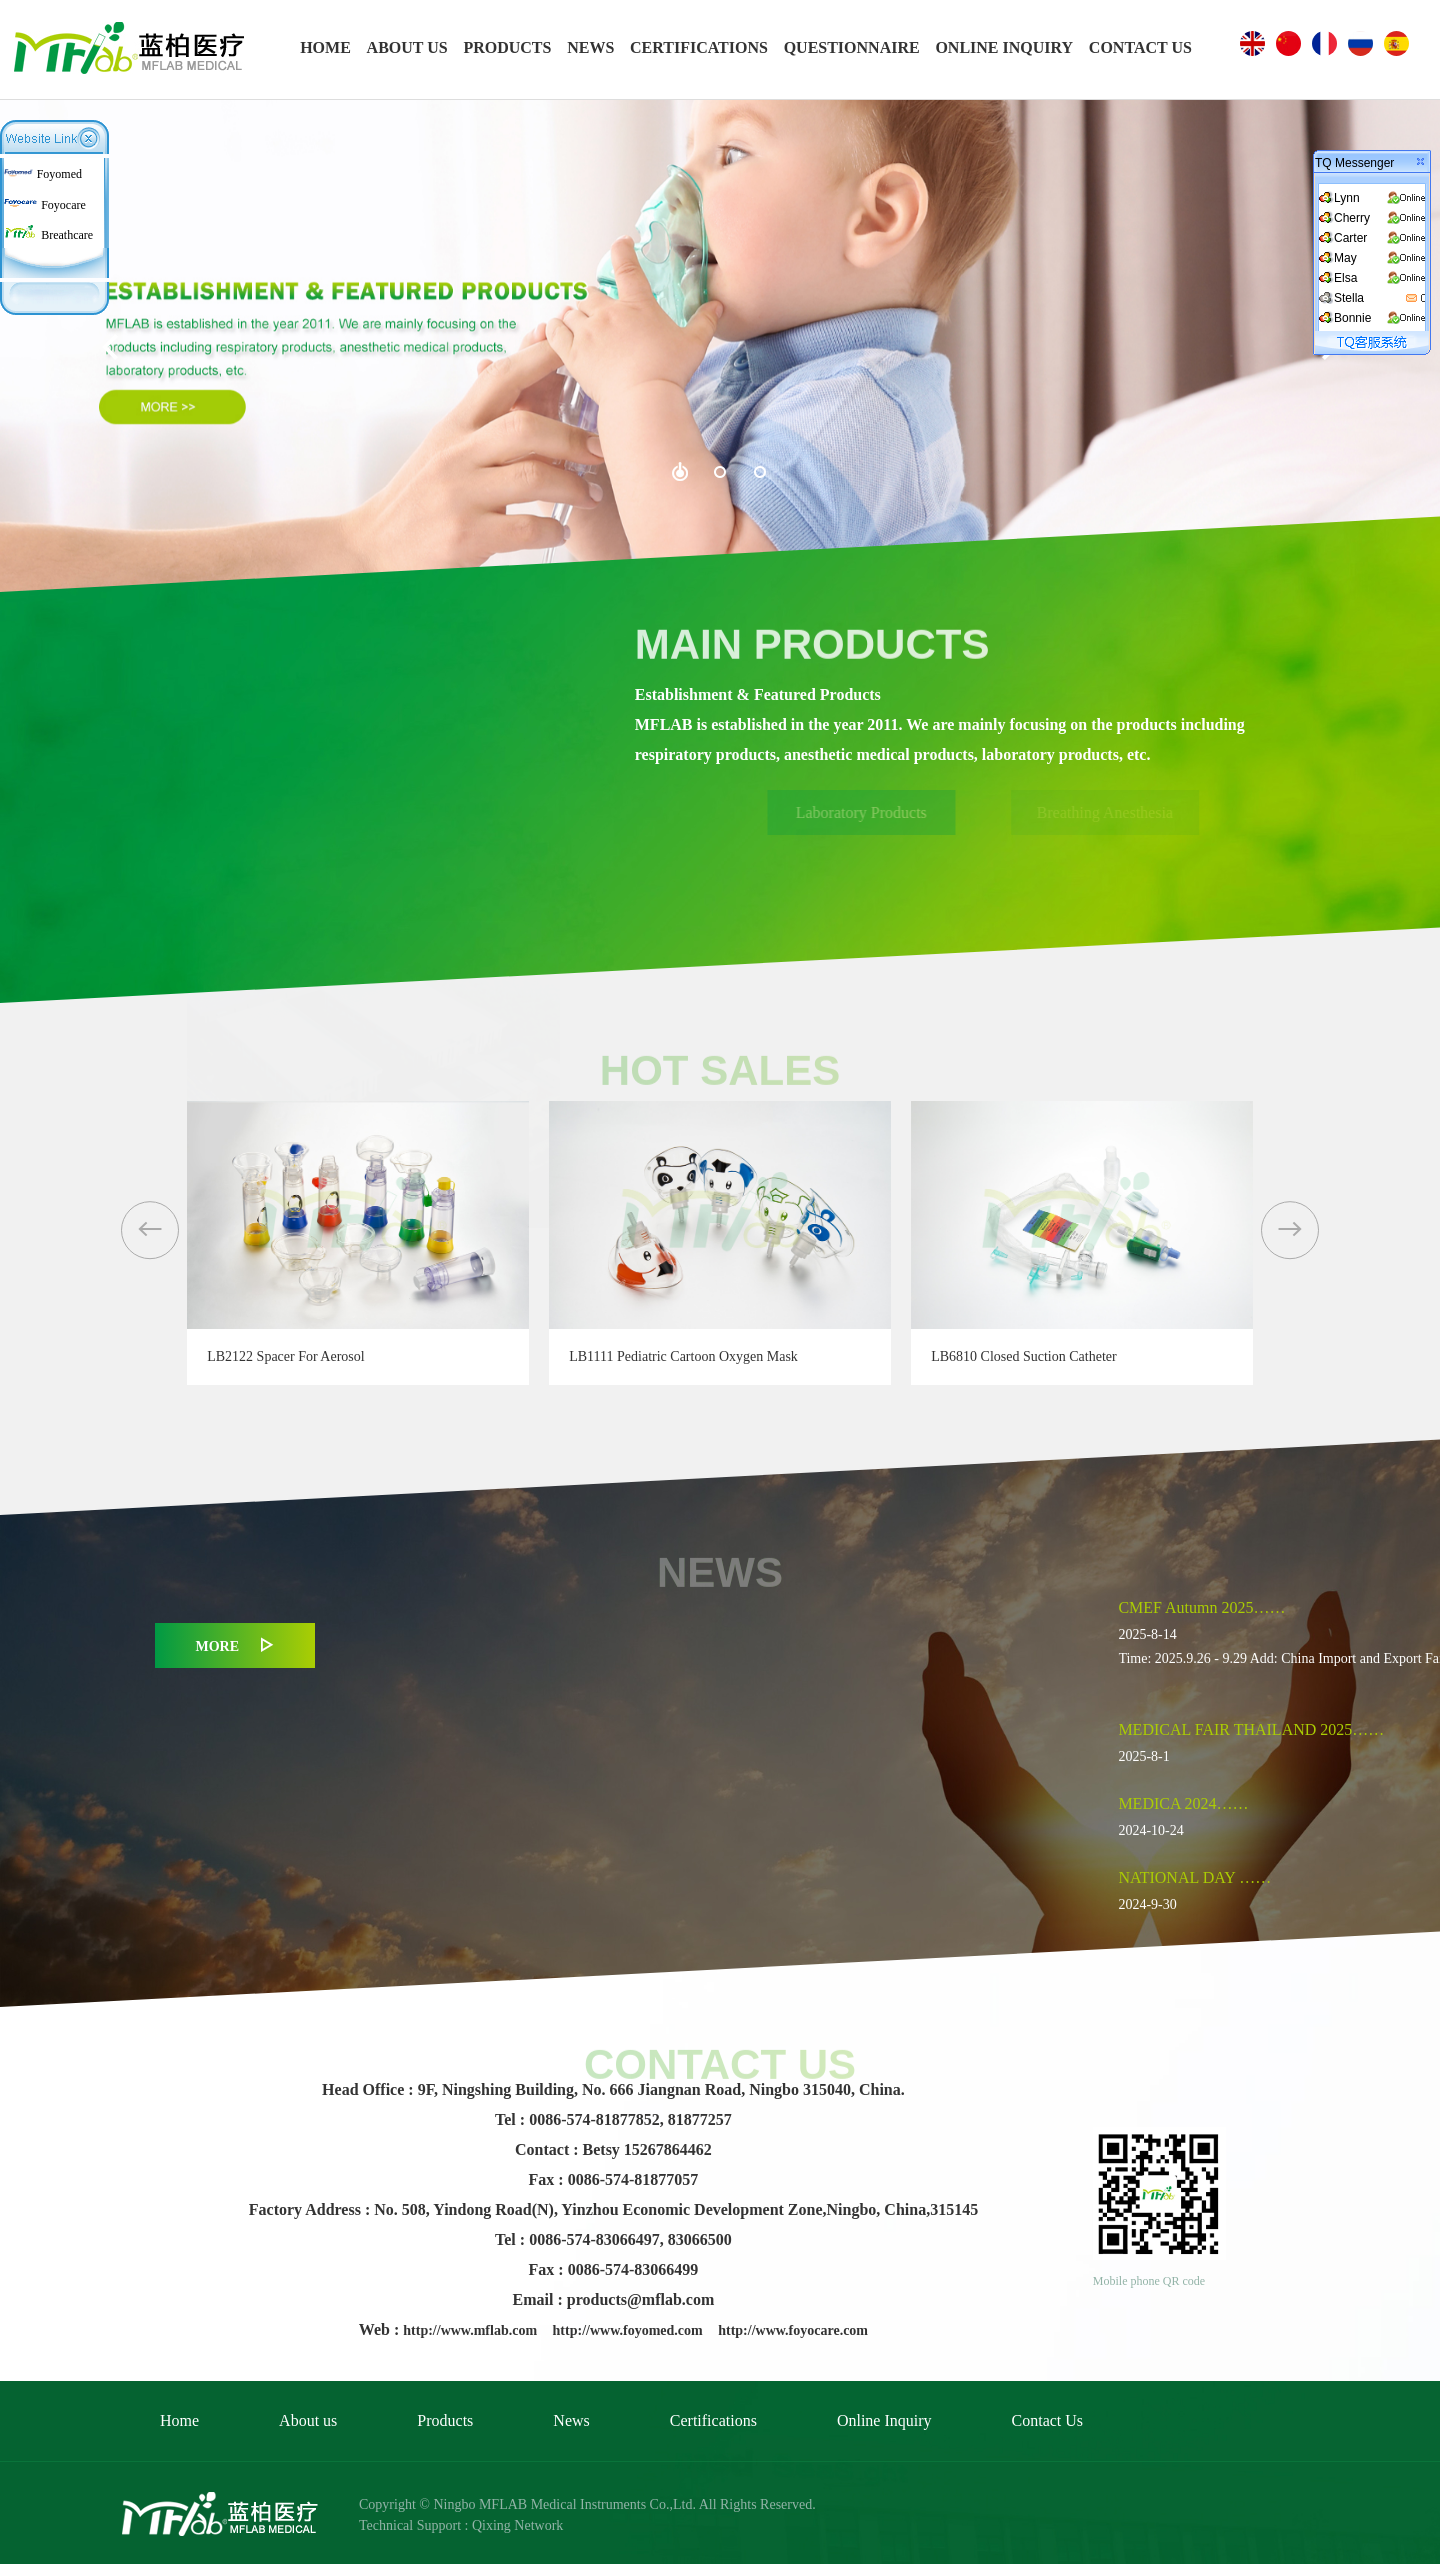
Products (445, 2420)
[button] (150, 1230)
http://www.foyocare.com (793, 2330)
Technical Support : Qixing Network (461, 2525)
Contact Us (1048, 2420)
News (571, 2420)
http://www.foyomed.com (630, 2330)
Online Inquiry (884, 2420)
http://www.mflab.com (471, 2330)
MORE (235, 1645)
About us (308, 2420)
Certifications (713, 2420)
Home (179, 2420)
